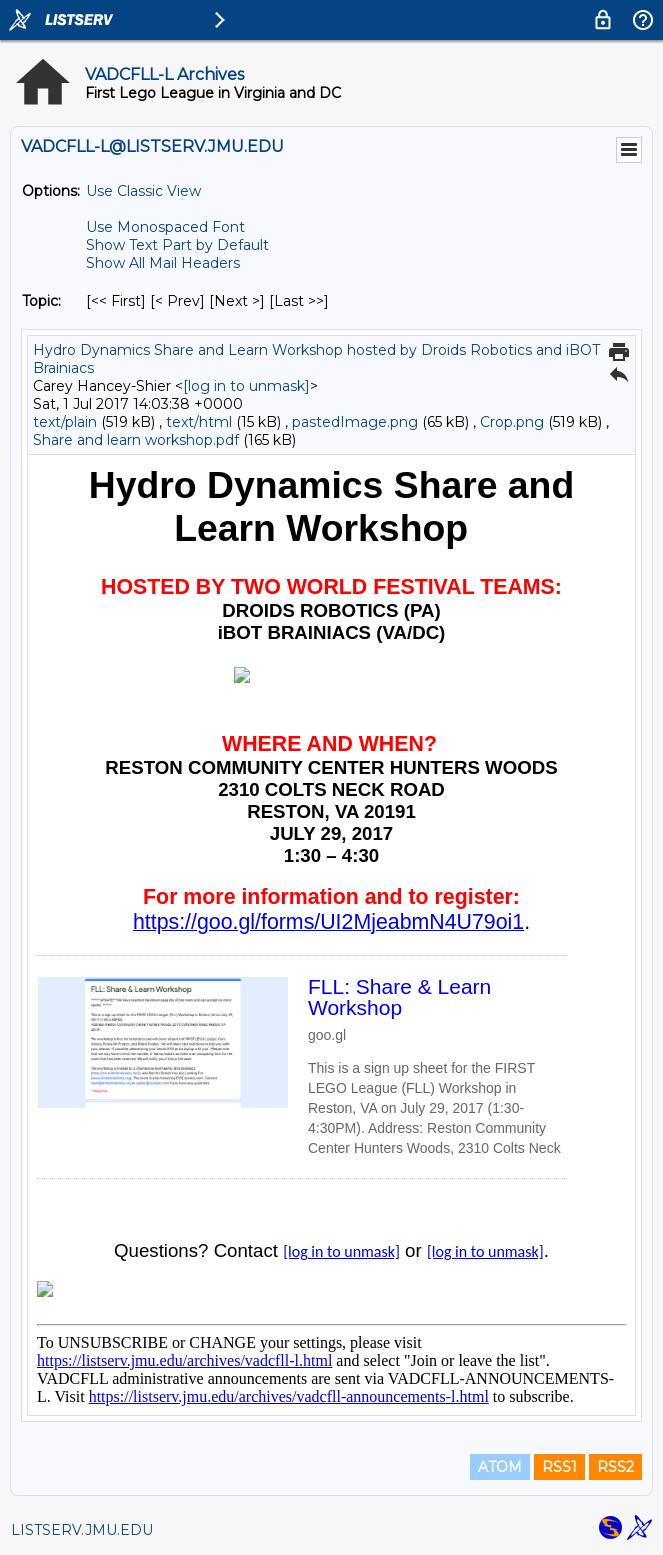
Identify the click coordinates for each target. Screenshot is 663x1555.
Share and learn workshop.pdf (136, 440)
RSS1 (559, 1467)
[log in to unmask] (246, 386)
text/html (199, 422)
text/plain (65, 422)
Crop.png (512, 422)
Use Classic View (143, 191)
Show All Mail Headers (163, 263)
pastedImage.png (355, 422)
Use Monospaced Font (165, 227)
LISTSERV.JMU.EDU (82, 1530)
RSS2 (615, 1467)
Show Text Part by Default (177, 245)
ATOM (500, 1467)
